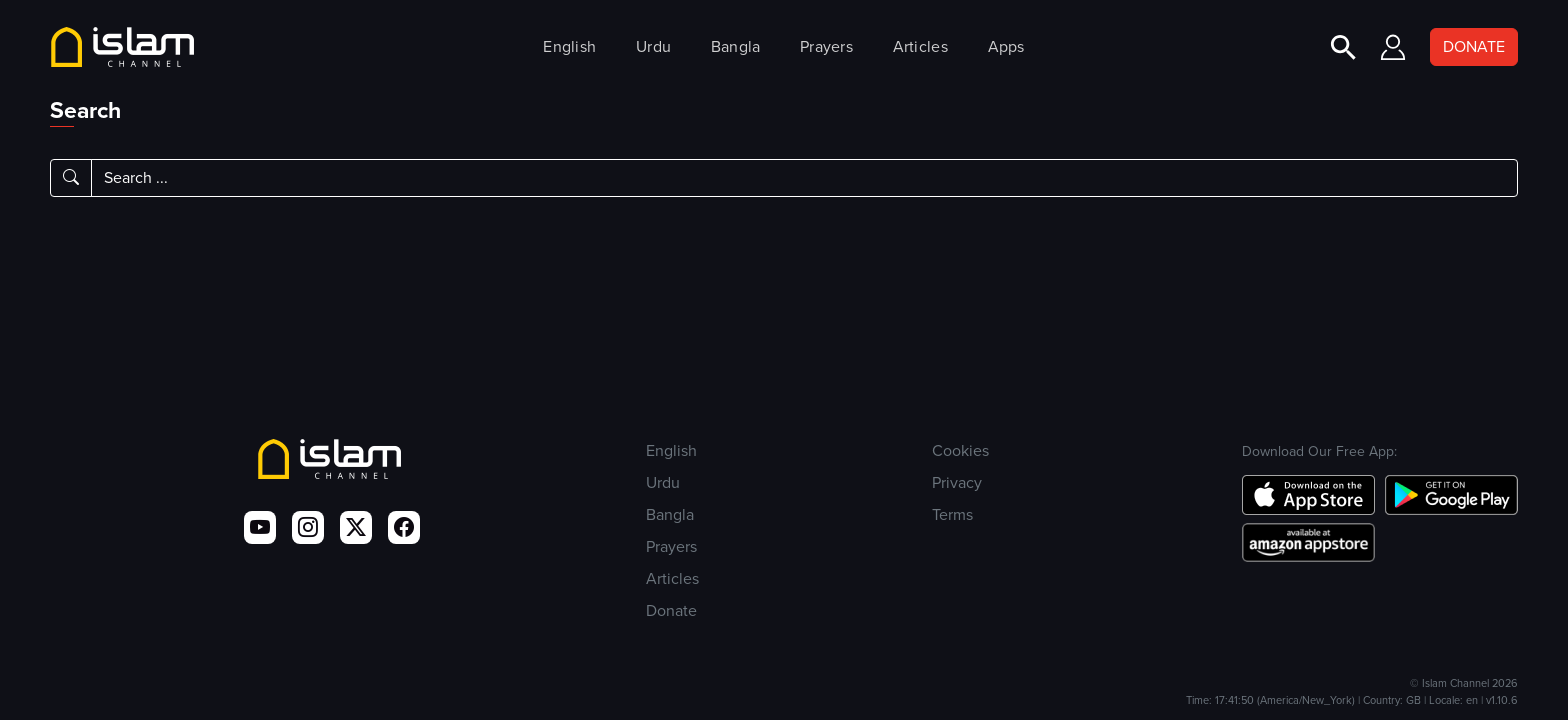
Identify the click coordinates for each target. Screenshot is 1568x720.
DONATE (1474, 46)
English (569, 46)
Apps (1006, 46)
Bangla (736, 46)
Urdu (653, 46)
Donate (671, 610)
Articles (920, 46)
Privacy (957, 482)
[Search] (804, 178)
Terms (952, 514)
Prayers (826, 46)
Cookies (960, 450)
